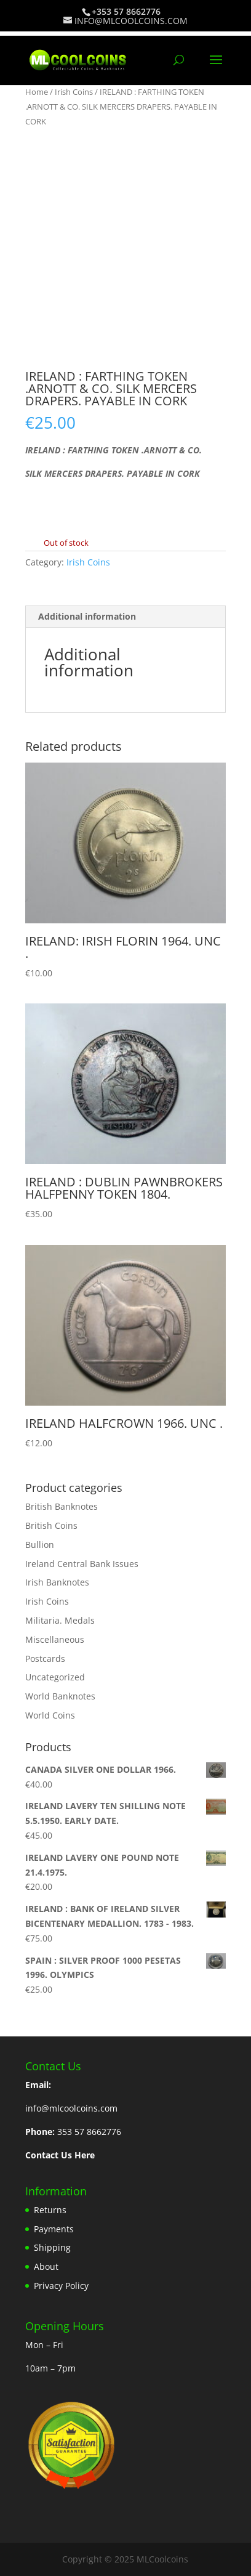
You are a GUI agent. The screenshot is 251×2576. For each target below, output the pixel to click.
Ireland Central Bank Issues (81, 1563)
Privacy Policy (61, 2285)
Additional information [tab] (87, 616)
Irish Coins (74, 91)
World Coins (50, 1715)
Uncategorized (55, 1677)
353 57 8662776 (89, 2131)
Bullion (39, 1544)
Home (36, 91)
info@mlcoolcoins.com (71, 2108)
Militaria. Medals (60, 1620)
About (46, 2266)
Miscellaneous (54, 1639)
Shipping (52, 2247)
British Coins (51, 1525)
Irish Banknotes (57, 1582)
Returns (50, 2210)
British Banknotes (61, 1506)
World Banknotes (60, 1696)
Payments (54, 2229)
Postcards (45, 1658)
